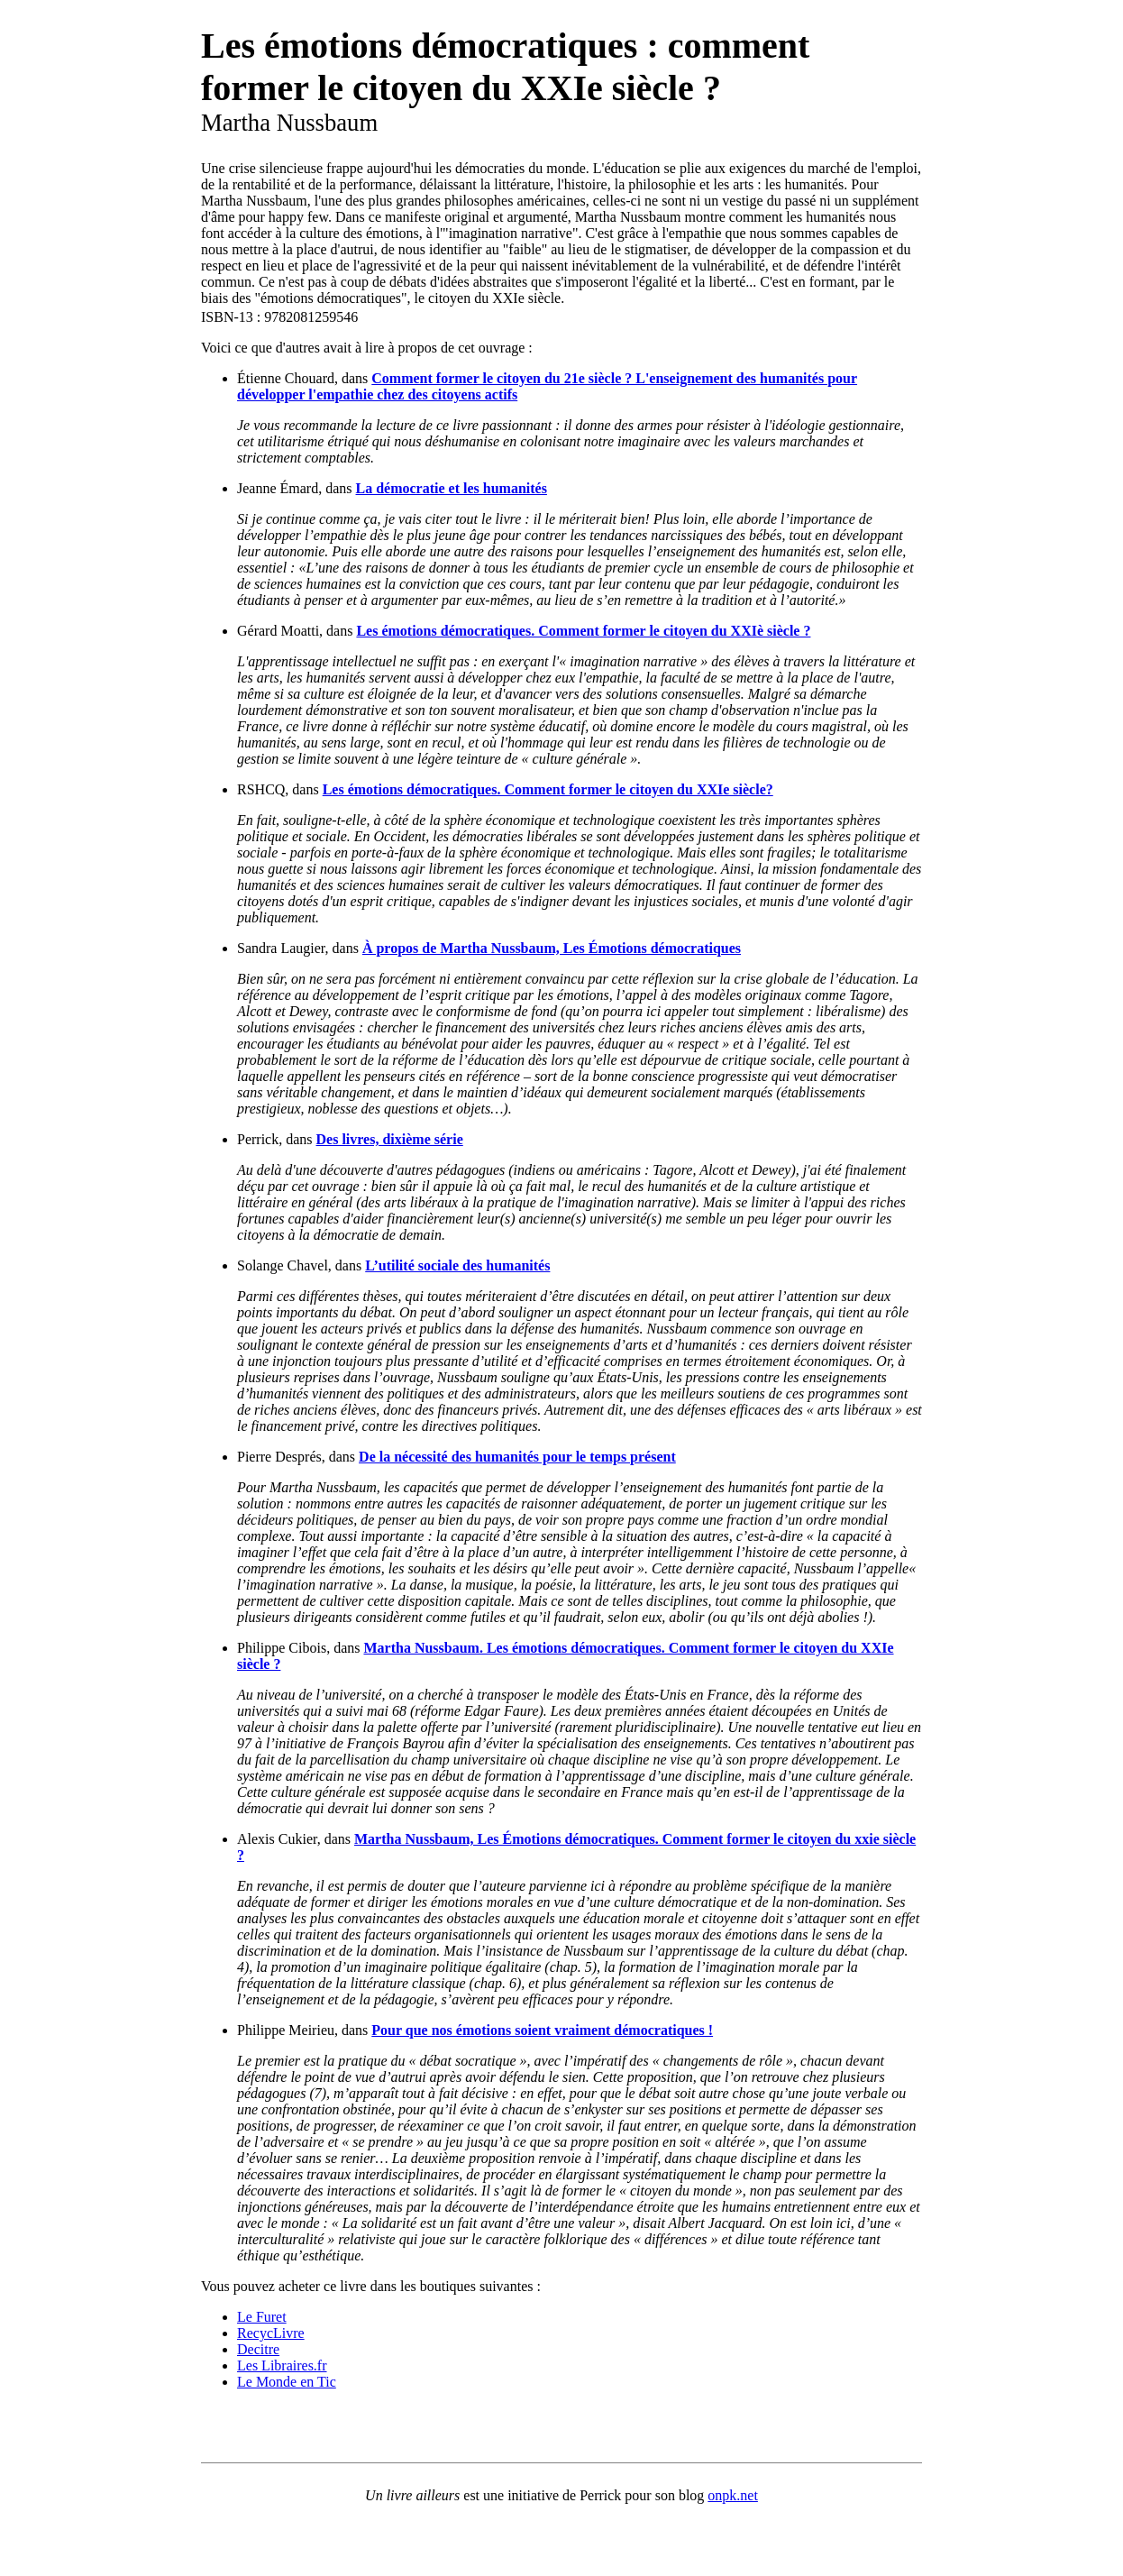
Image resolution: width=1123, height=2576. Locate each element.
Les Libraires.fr (282, 2365)
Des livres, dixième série (389, 1139)
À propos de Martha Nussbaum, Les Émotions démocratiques (551, 948)
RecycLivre (271, 2333)
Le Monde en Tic (286, 2381)
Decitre (258, 2349)
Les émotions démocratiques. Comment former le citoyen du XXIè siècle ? (583, 630)
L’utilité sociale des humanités (457, 1265)
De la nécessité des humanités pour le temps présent (517, 1456)
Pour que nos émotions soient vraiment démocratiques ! (542, 2030)
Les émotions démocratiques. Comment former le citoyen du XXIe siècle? (548, 789)
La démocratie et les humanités (451, 488)
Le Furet (262, 2316)
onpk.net (733, 2495)
